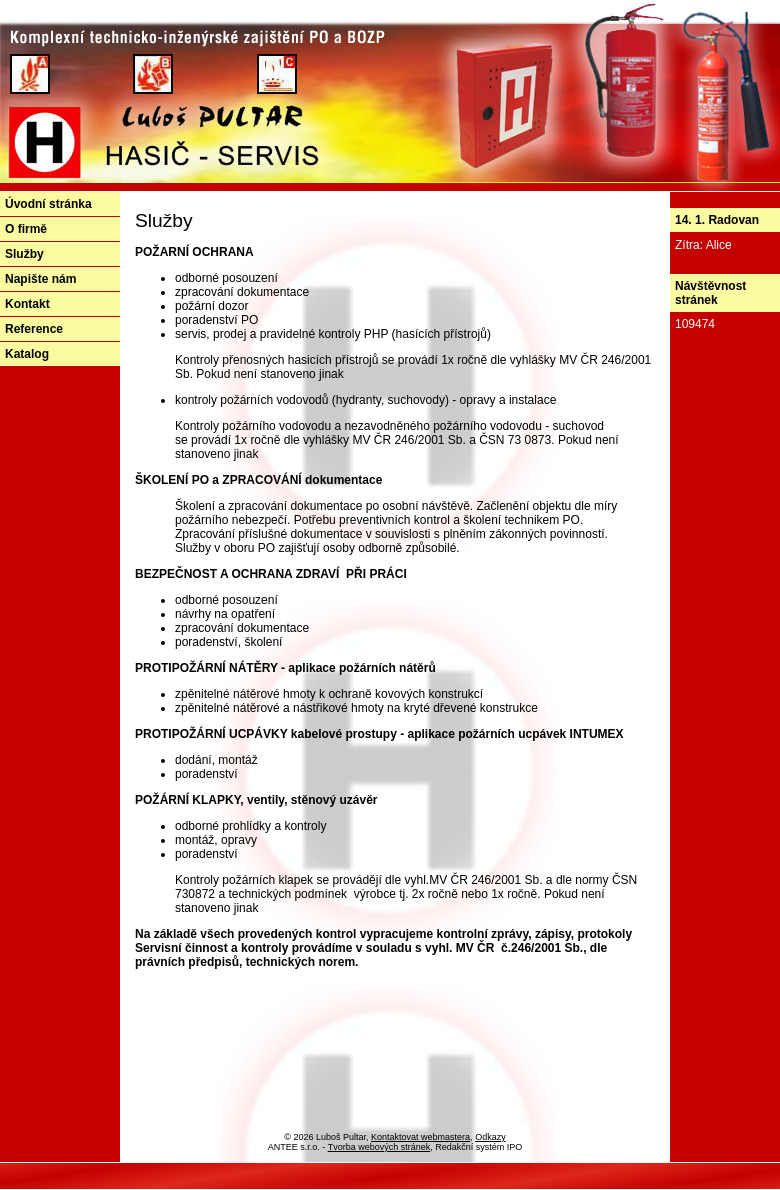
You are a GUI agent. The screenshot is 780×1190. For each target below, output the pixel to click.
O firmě (26, 229)
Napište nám (40, 279)
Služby (24, 254)
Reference (34, 329)
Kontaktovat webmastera (420, 1137)
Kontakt (27, 304)
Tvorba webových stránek (379, 1147)
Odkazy (490, 1137)
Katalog (27, 354)
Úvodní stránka (48, 204)
